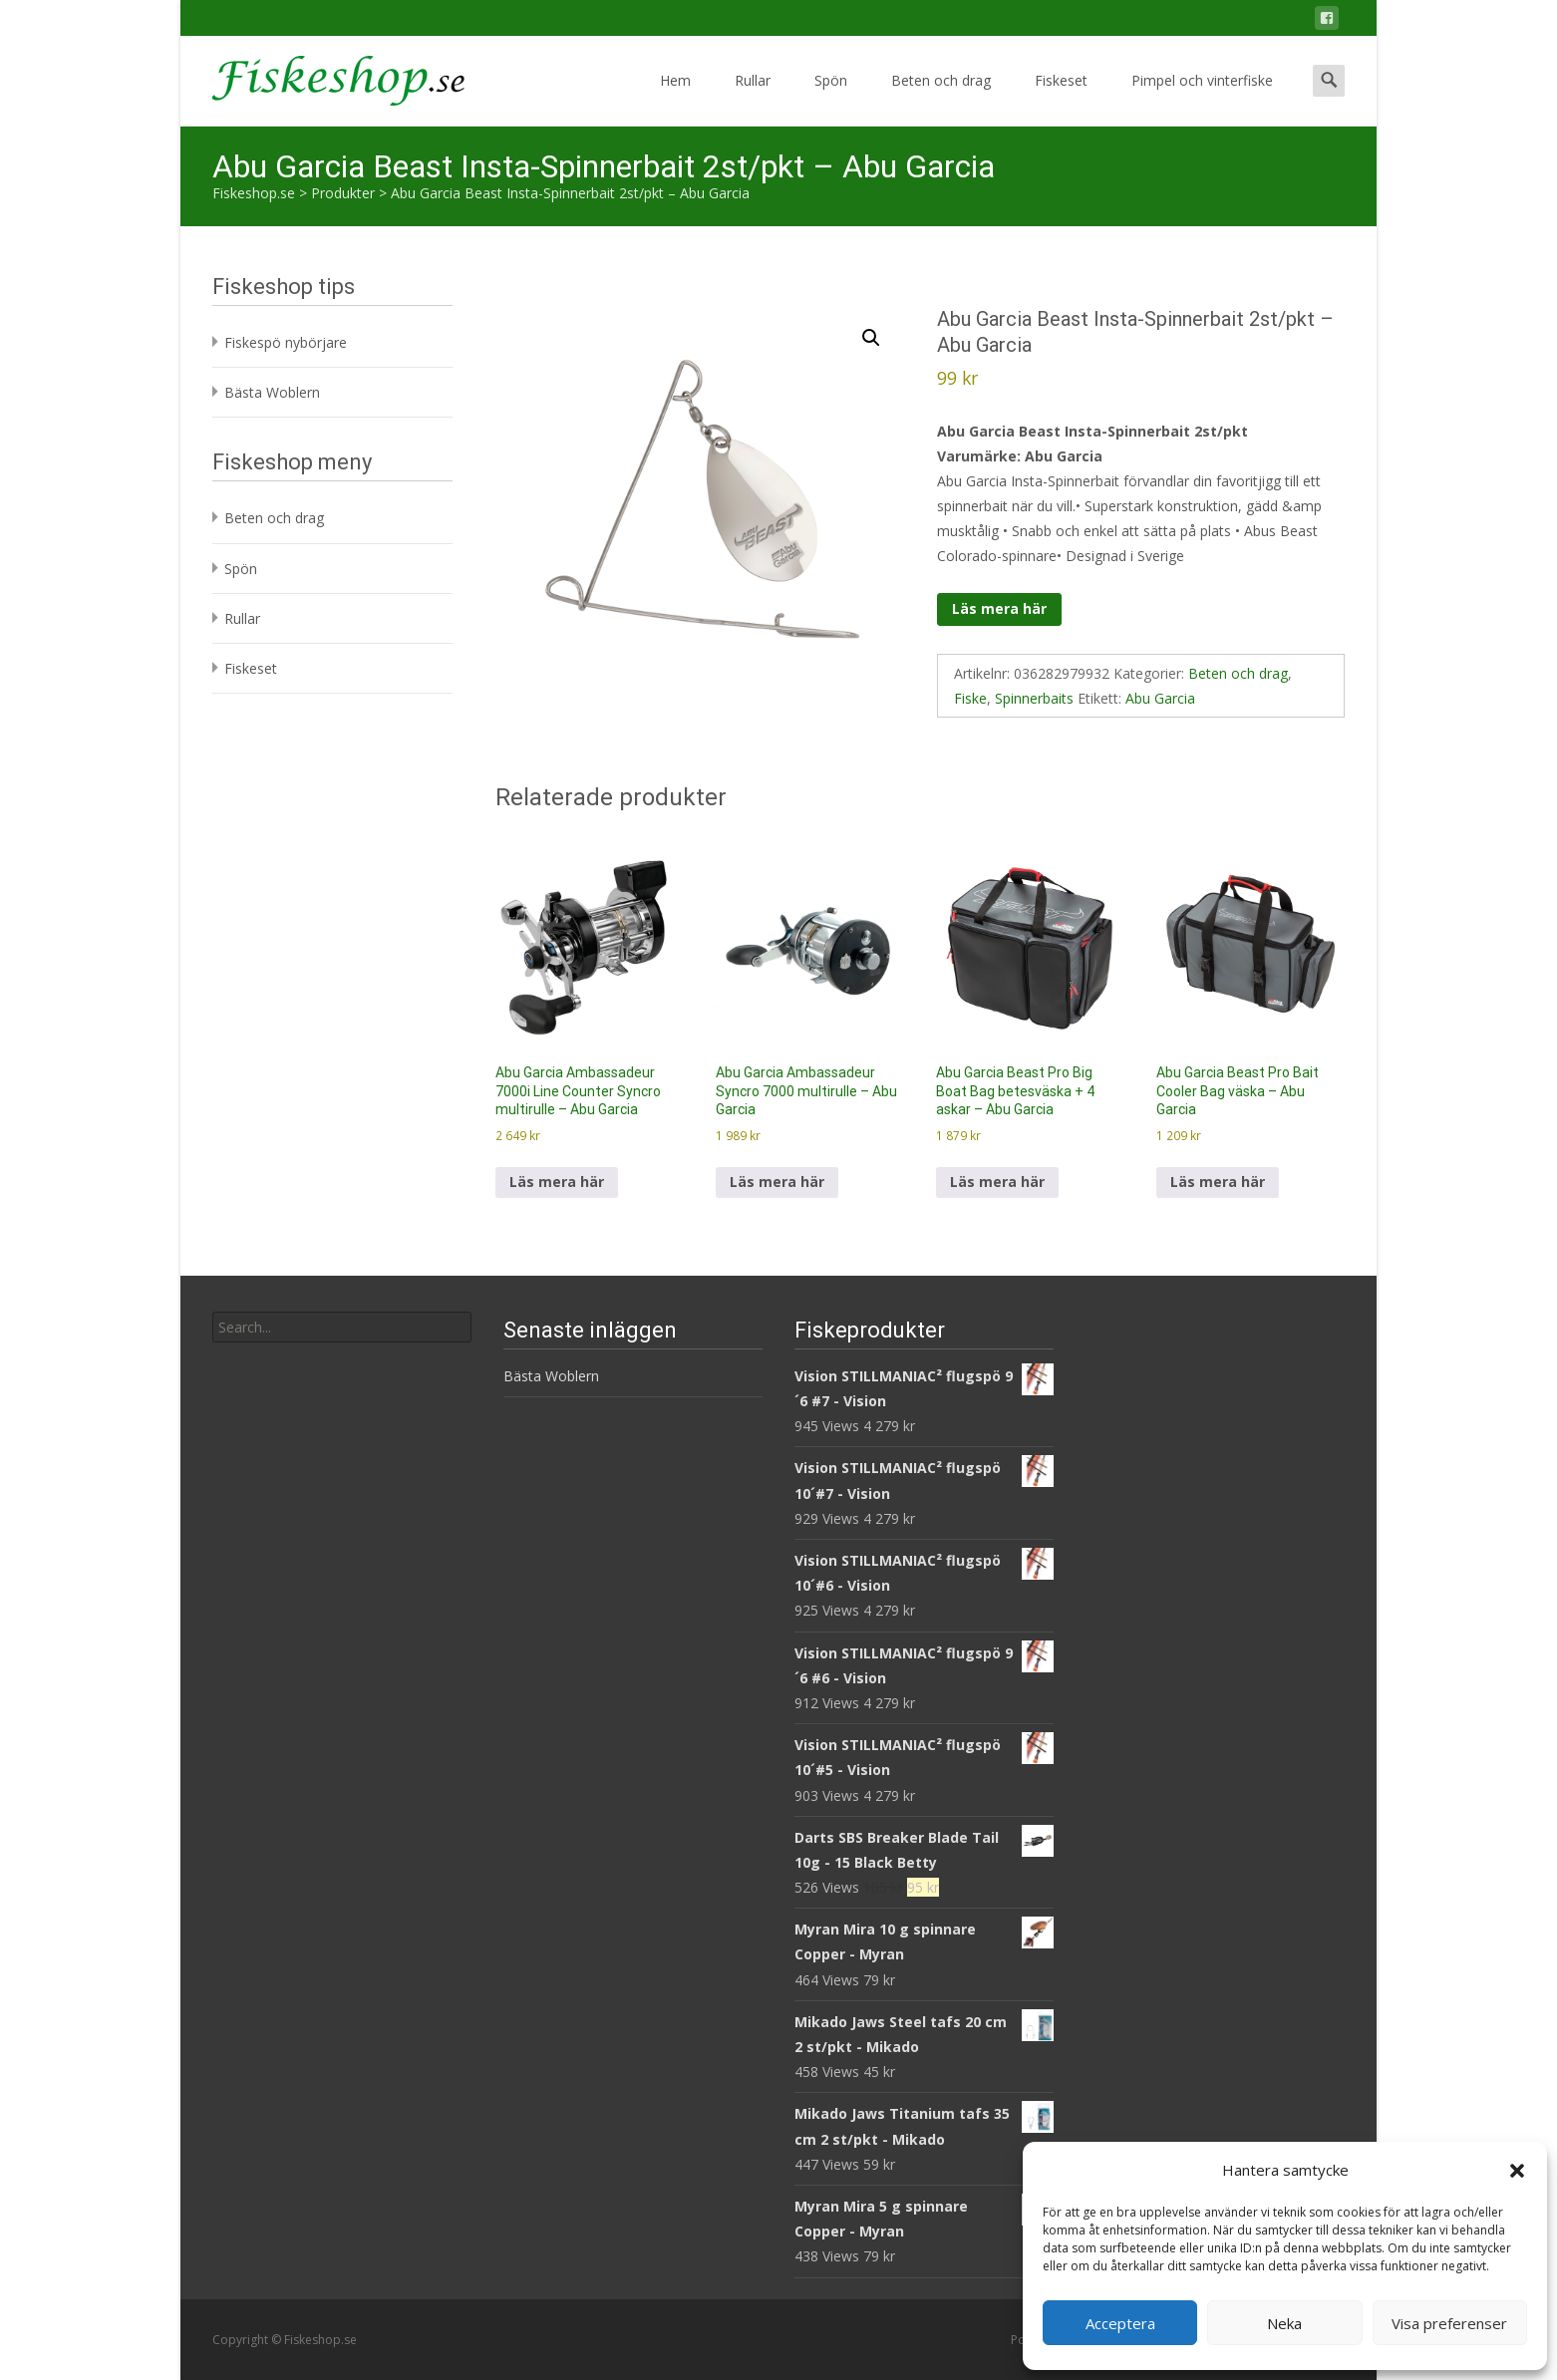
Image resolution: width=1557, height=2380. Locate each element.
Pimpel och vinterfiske (1202, 98)
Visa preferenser (1449, 2323)
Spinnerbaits (1034, 698)
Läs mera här (999, 608)
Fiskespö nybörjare (285, 342)
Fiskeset (1061, 98)
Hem (675, 98)
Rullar (753, 98)
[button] (1517, 2171)
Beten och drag (941, 98)
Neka (1284, 2323)
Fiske (970, 698)
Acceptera (1120, 2323)
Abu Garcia (1160, 698)
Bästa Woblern (272, 392)
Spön (830, 98)
